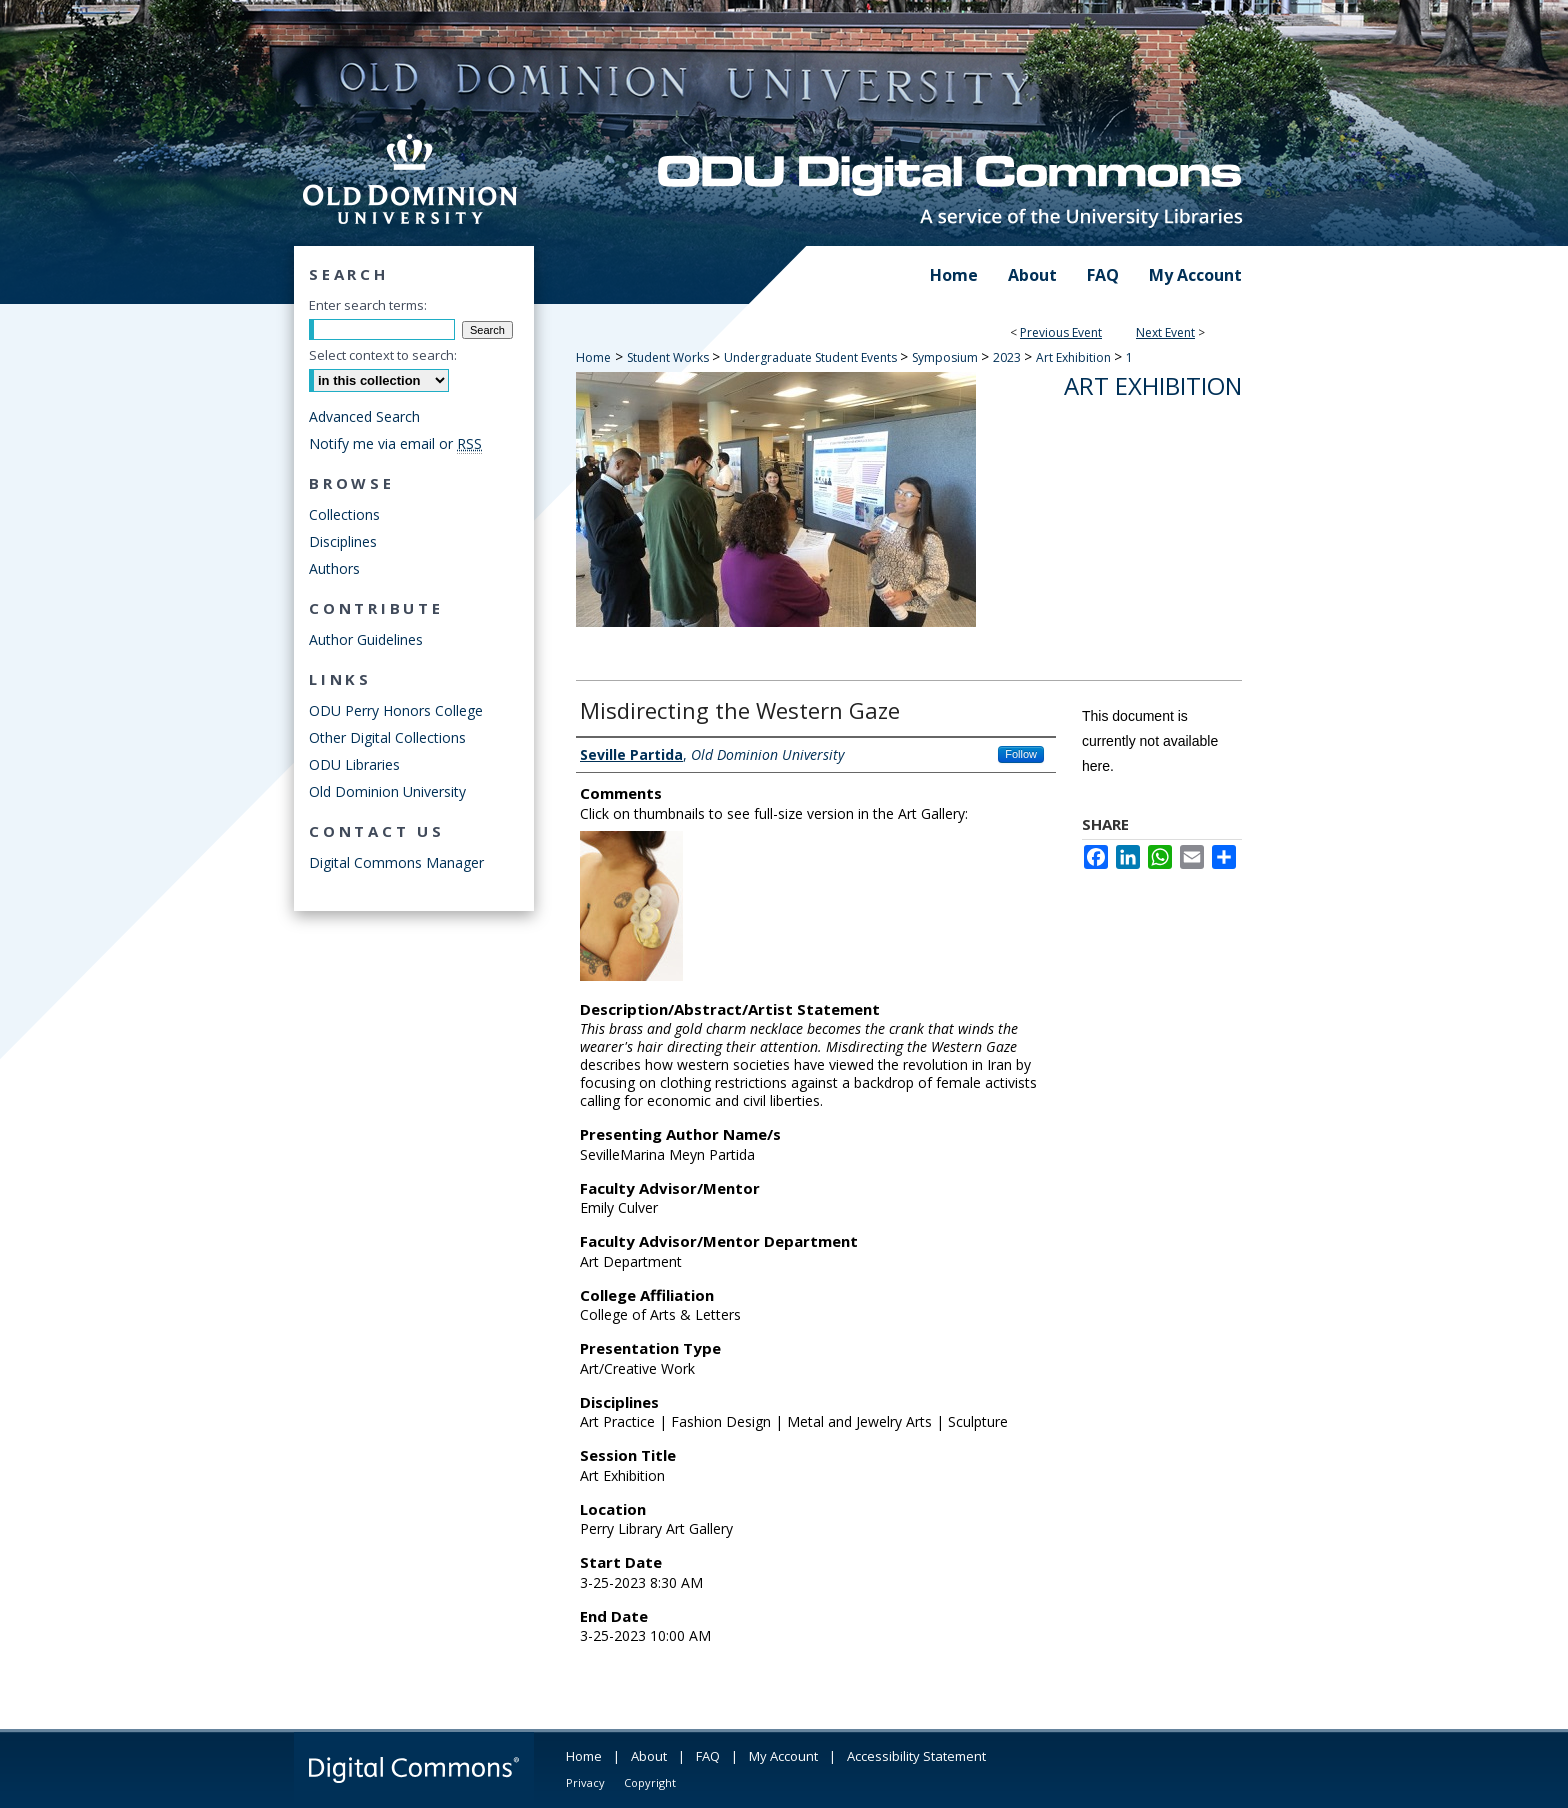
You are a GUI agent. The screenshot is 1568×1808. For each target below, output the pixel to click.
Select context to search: (383, 355)
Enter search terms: (368, 305)
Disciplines (343, 541)
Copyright (650, 1782)
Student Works (669, 357)
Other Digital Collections (387, 737)
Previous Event (1061, 332)
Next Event (1165, 332)
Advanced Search (364, 416)
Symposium (946, 357)
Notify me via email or (395, 443)
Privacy (585, 1782)
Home (593, 357)
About (649, 1756)
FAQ (708, 1756)
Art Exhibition (1075, 357)
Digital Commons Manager (396, 862)
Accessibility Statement (916, 1756)
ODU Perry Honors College (396, 710)
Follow (1021, 754)
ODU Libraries (354, 764)
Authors (334, 568)
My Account (783, 1756)
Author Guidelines (366, 639)
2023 (1008, 357)
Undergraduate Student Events (812, 357)
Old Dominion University (387, 791)
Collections (344, 514)
